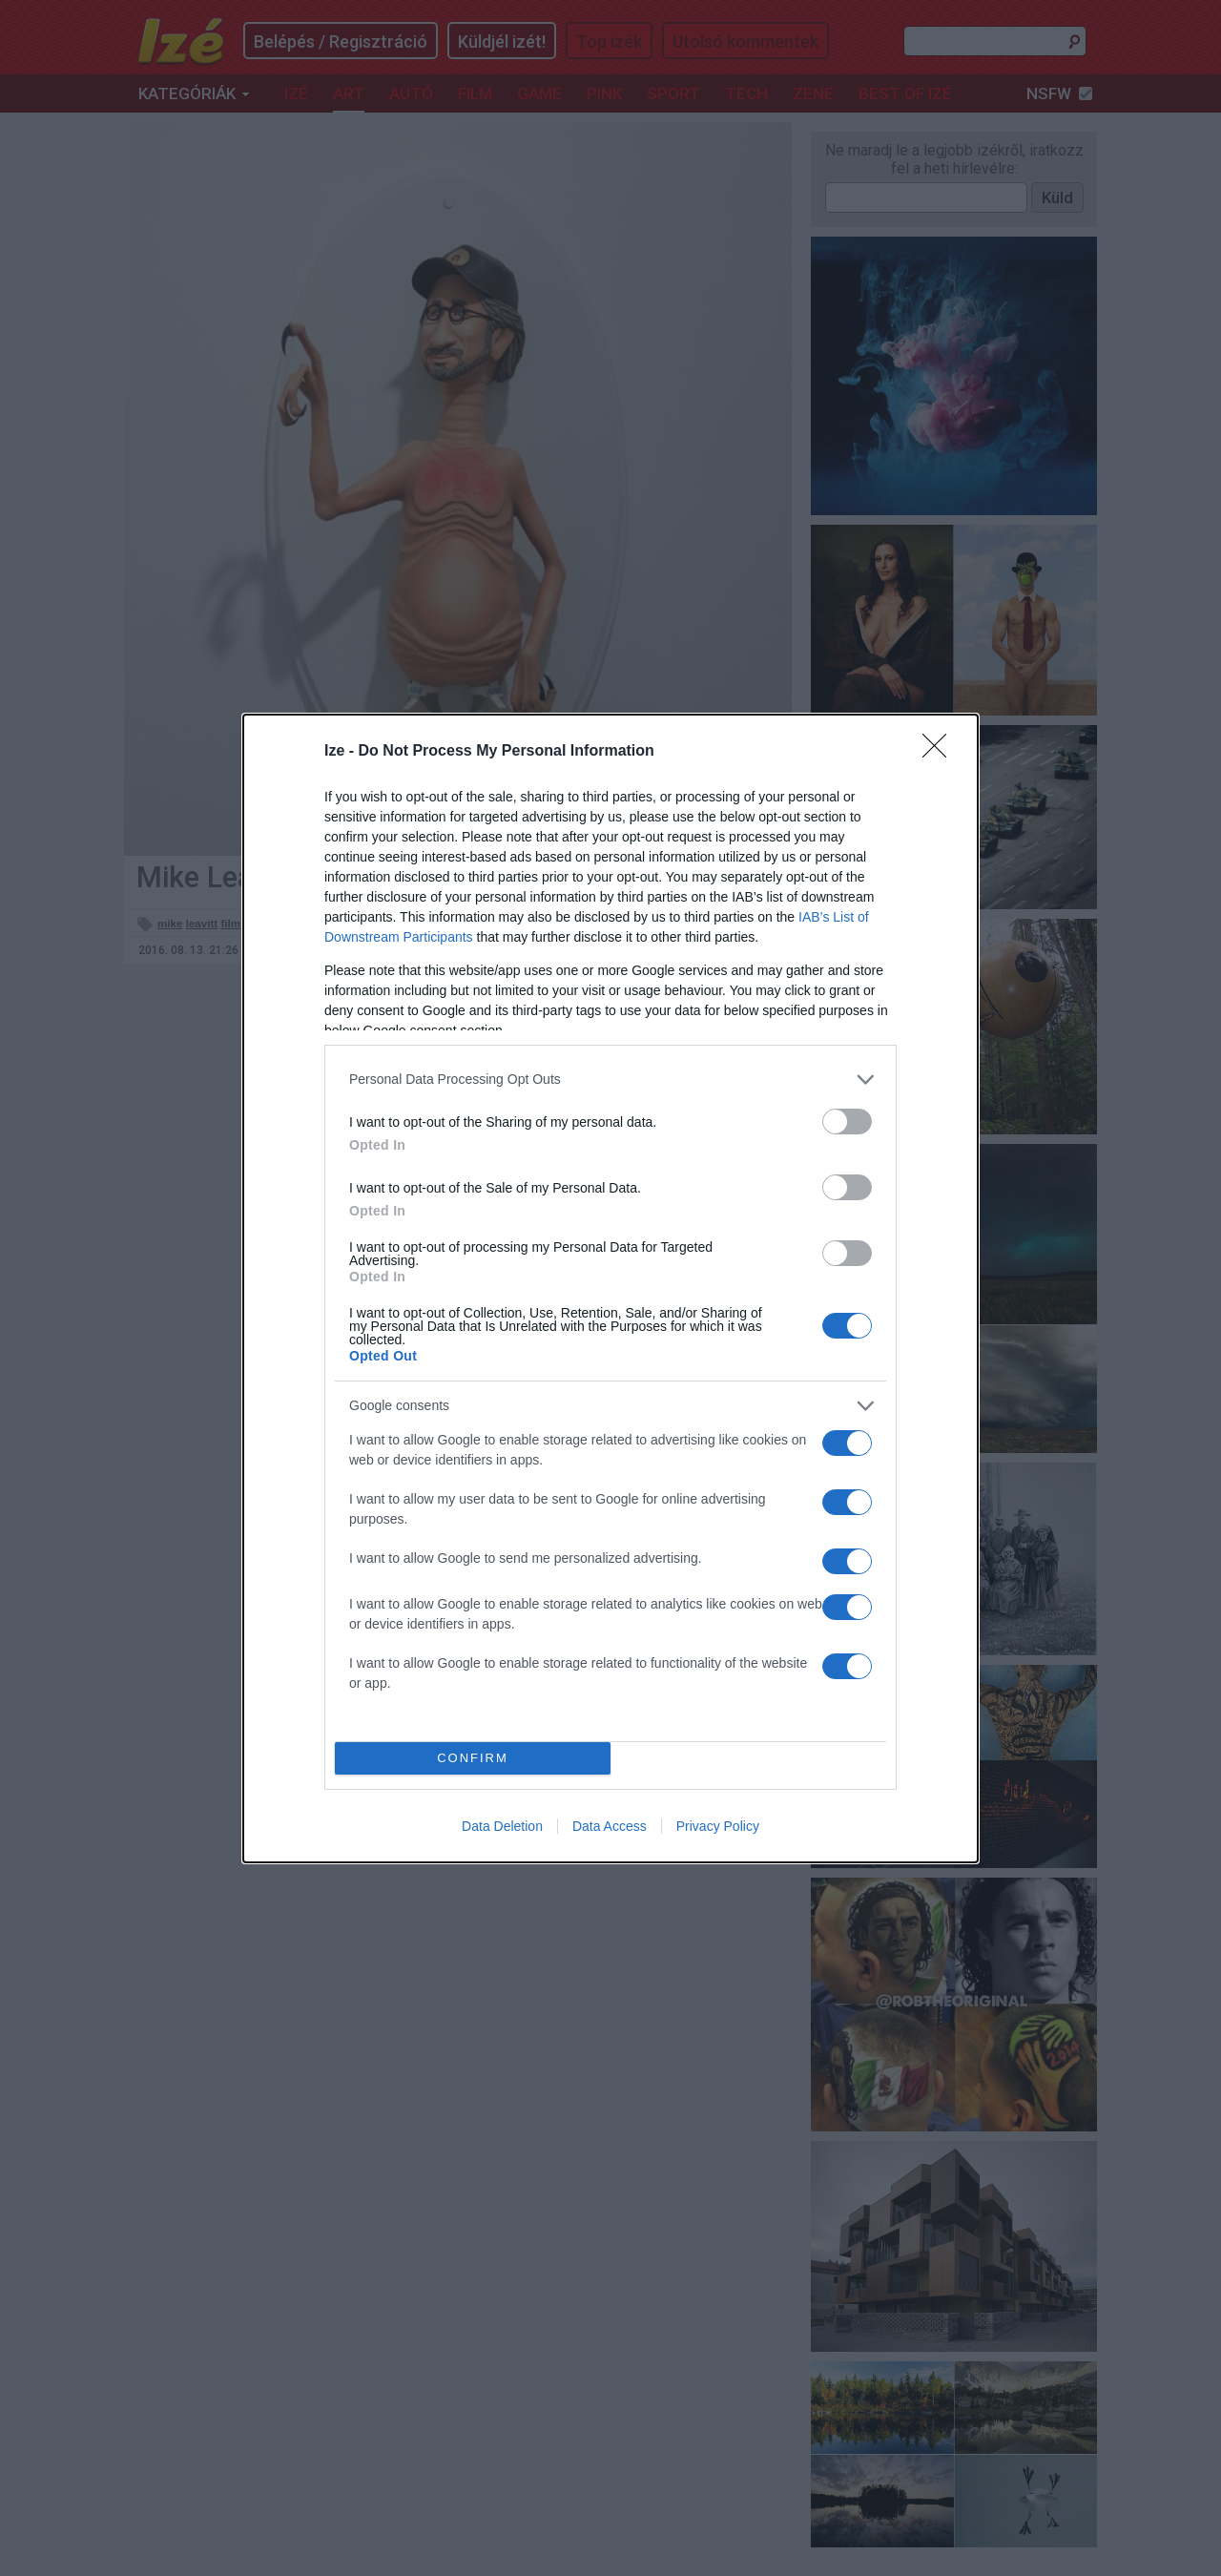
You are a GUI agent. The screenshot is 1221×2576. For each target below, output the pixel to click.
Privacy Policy (717, 1826)
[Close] (940, 752)
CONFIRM (472, 1758)
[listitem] (610, 1080)
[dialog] (610, 1288)
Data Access (609, 1826)
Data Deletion (502, 1826)
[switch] (847, 1121)
